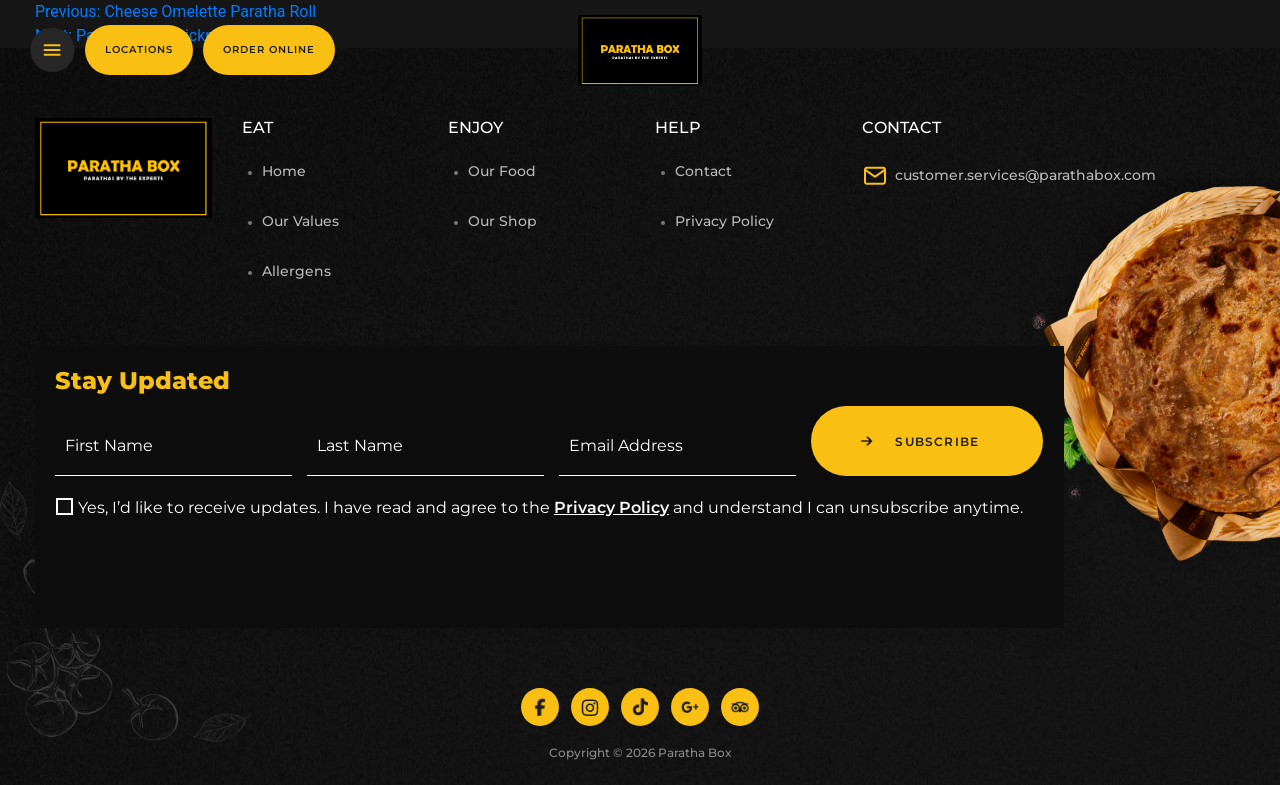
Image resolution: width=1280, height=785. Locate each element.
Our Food (502, 171)
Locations (139, 49)
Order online (269, 49)
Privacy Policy (724, 221)
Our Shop (502, 221)
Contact (703, 171)
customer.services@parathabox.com (1025, 175)
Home (284, 171)
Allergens (296, 271)
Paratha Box (695, 752)
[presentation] (207, 569)
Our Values (300, 221)
